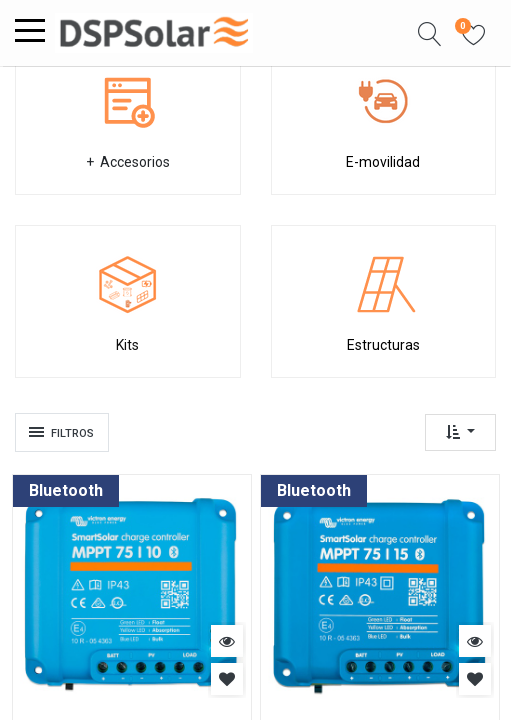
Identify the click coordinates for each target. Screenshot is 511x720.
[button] (430, 33)
